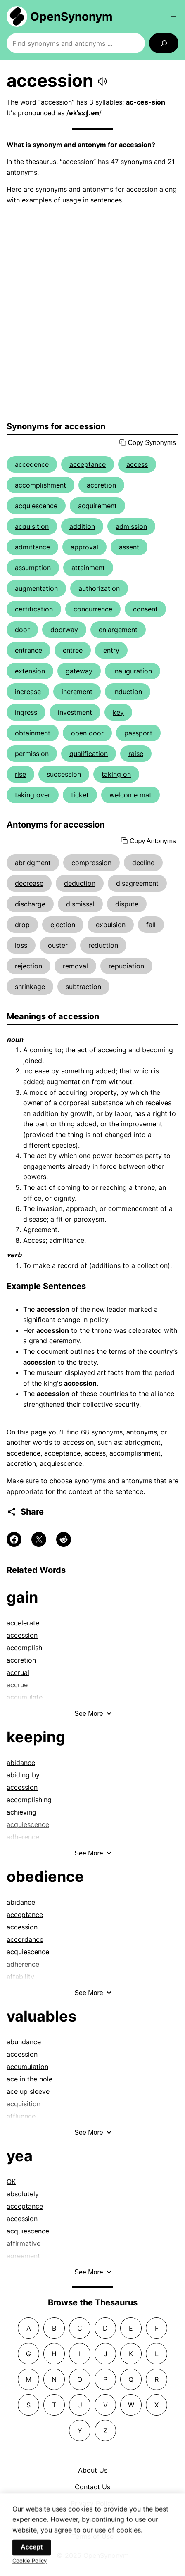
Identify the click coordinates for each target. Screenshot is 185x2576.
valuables (41, 2016)
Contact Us (92, 2487)
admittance (32, 547)
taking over (32, 795)
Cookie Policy (29, 2567)
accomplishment (40, 485)
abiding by (23, 1775)
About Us (92, 2470)
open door (87, 733)
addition (82, 526)
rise (20, 774)
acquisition (32, 526)
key (118, 712)
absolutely (23, 2194)
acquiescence (36, 506)
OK (11, 2181)
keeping (36, 1737)
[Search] (163, 43)
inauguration (132, 671)
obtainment (32, 733)
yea (20, 2156)
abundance (24, 2042)
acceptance (87, 464)
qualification (88, 753)
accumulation (27, 2066)
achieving (21, 1812)
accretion (101, 485)
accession (22, 1635)
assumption (33, 568)
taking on (116, 774)
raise (135, 753)
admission (131, 526)
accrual (18, 1672)
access (137, 464)
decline (143, 863)
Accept (32, 2553)
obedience (45, 1876)
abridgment (33, 863)
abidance (21, 1762)
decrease (29, 883)
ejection (62, 925)
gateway (79, 671)
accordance (25, 1939)
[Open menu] (173, 16)
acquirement (97, 506)
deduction (79, 883)
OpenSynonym (71, 17)
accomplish (24, 1648)
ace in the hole (29, 2079)
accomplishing (29, 1800)
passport (138, 733)
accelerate (23, 1623)
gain (22, 1597)
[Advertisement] (92, 318)
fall (151, 925)
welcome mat (130, 795)
